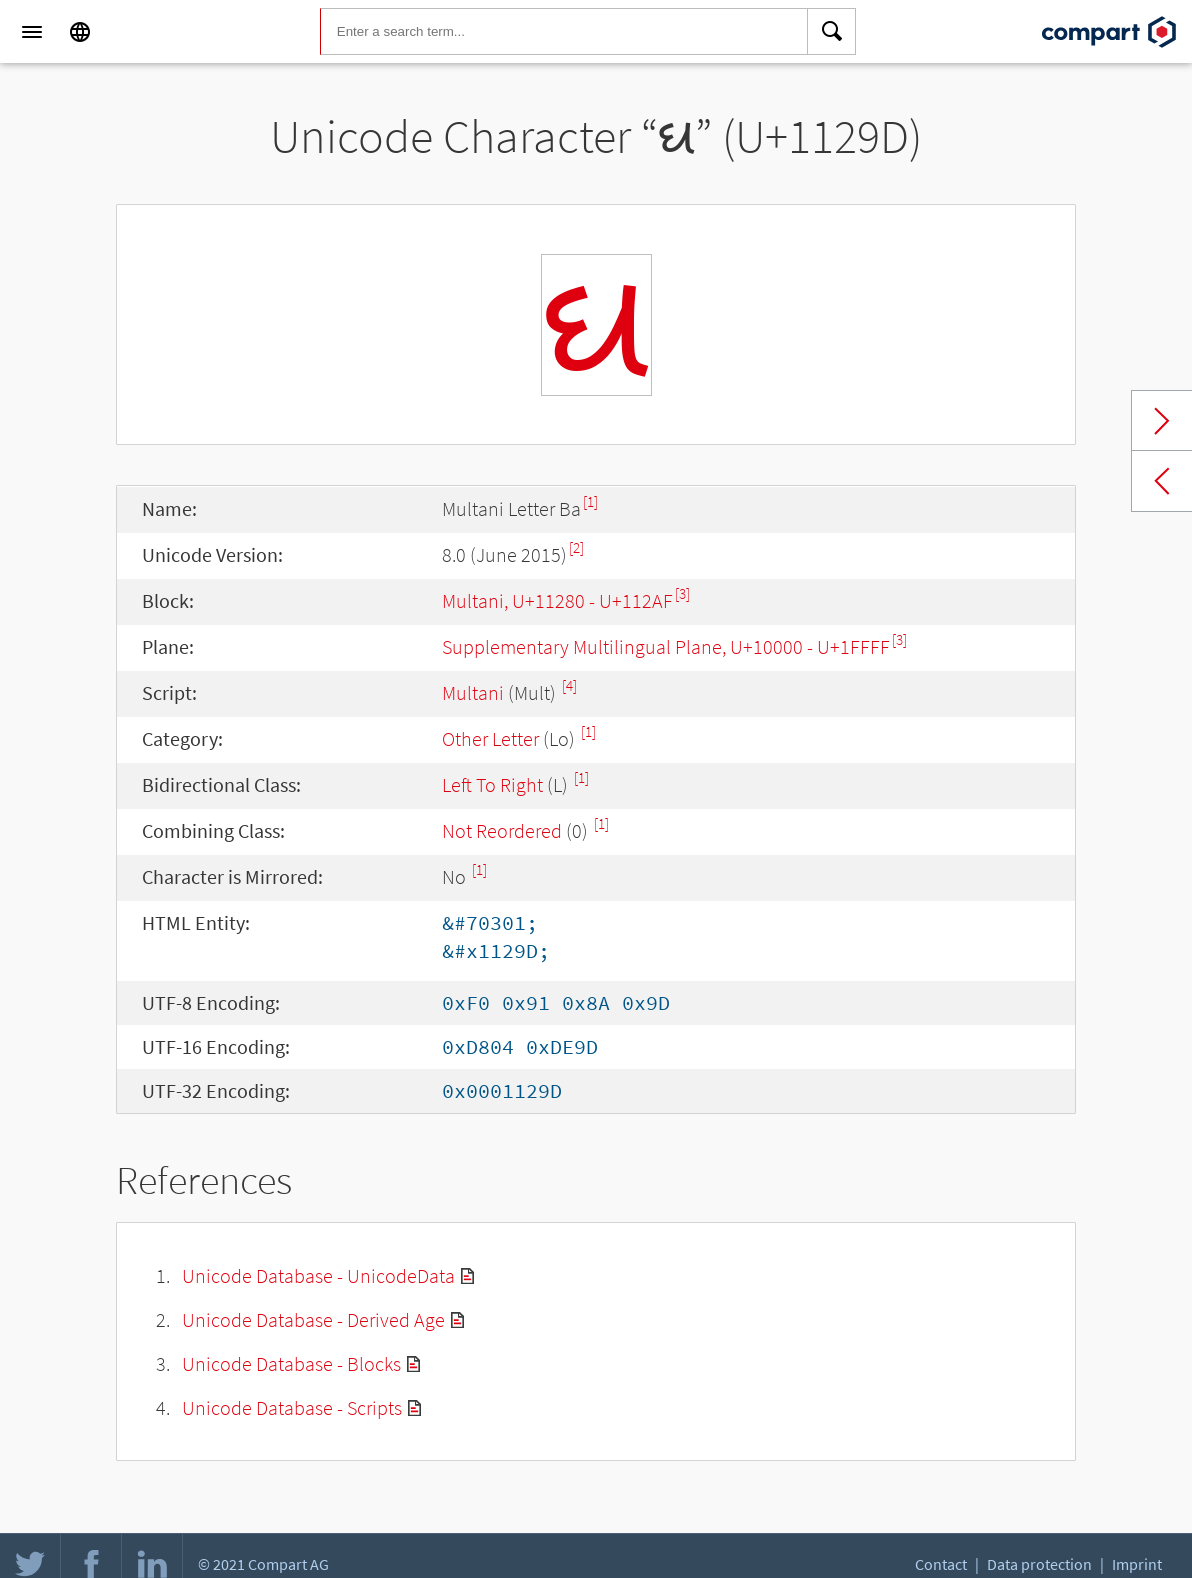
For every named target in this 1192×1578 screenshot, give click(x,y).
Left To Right (492, 784)
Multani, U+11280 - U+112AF (557, 600)
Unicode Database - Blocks (291, 1363)
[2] (576, 547)
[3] (682, 593)
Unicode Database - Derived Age (313, 1319)
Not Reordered (502, 830)
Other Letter (490, 738)
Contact (941, 1564)
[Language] (80, 32)
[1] (590, 501)
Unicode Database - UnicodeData (318, 1275)
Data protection (1039, 1564)
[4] (569, 685)
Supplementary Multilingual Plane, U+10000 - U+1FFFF (666, 646)
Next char (1162, 421)
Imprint (1137, 1564)
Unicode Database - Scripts (292, 1407)
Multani (473, 692)
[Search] (832, 32)
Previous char (1162, 481)
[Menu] (32, 32)
